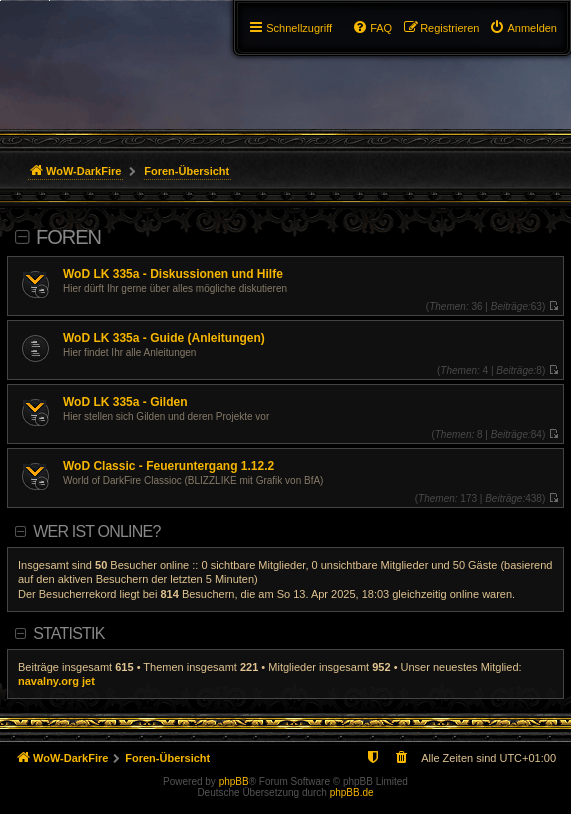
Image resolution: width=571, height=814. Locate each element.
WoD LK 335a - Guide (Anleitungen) (164, 338)
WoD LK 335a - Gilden (125, 402)
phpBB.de (352, 792)
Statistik (68, 633)
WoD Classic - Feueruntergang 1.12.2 (168, 466)
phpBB (234, 781)
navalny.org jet (56, 681)
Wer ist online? (96, 531)
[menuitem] (523, 28)
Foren (68, 237)
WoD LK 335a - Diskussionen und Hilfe (173, 274)
